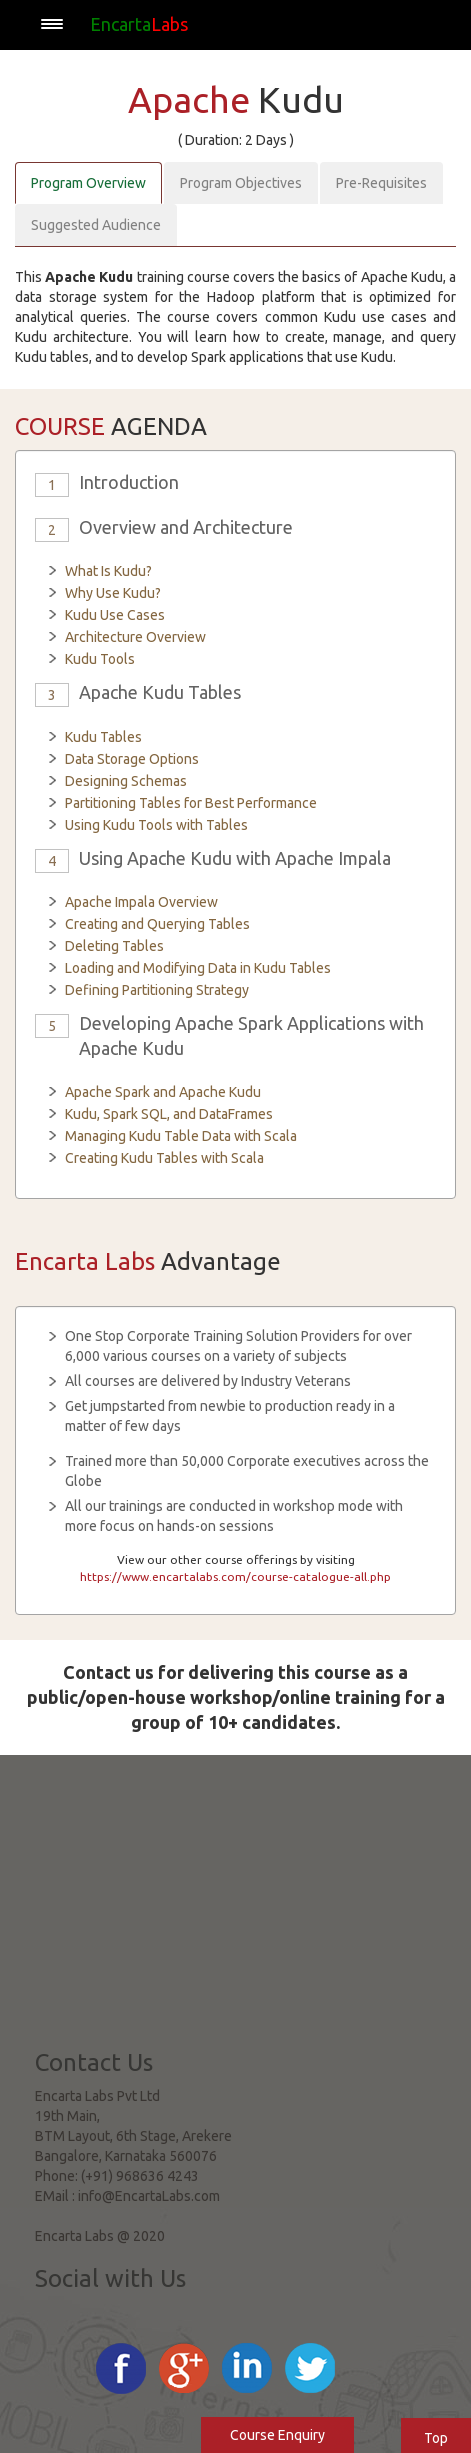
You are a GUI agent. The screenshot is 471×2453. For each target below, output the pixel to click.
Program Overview (88, 183)
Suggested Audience (96, 225)
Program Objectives (241, 183)
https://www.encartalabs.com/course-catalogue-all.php (235, 1576)
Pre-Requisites (381, 183)
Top (436, 2438)
